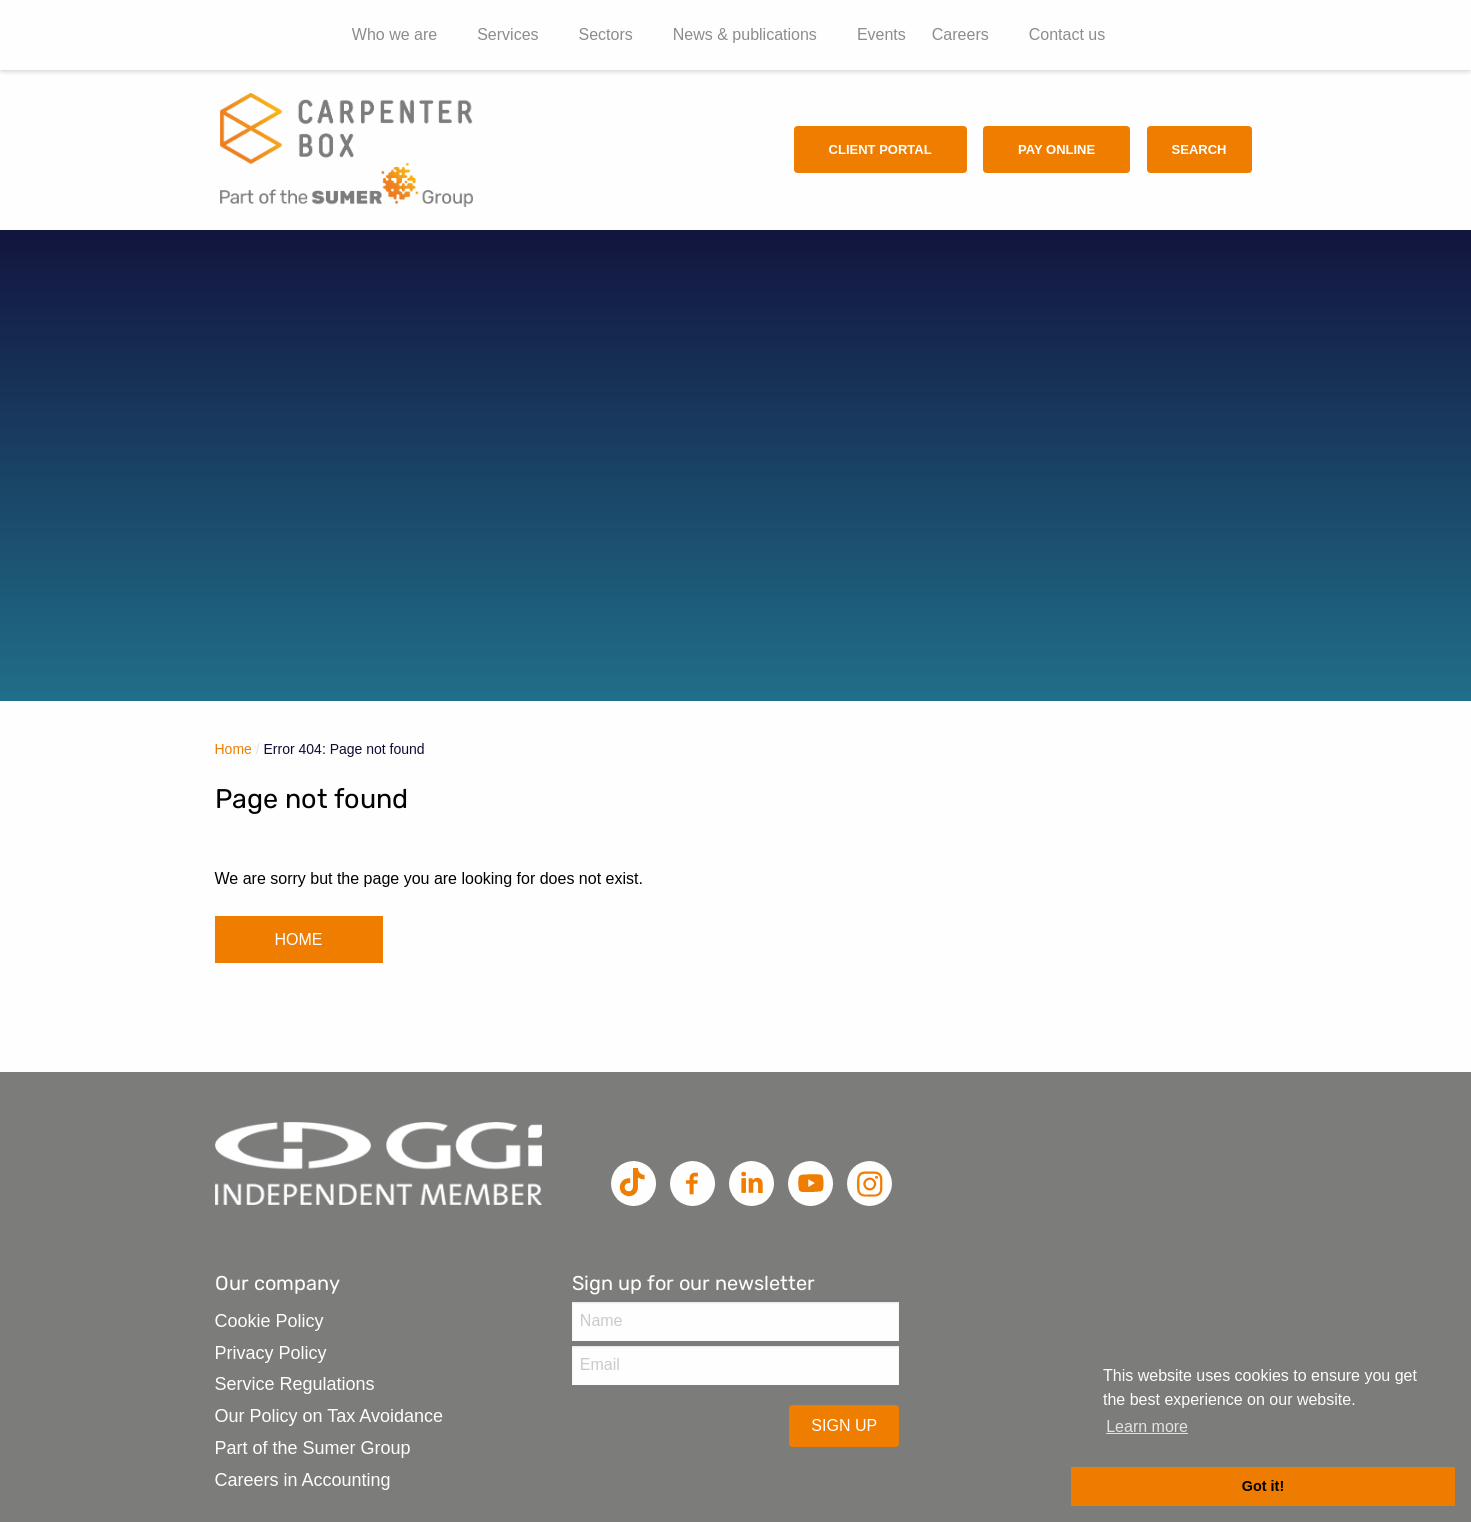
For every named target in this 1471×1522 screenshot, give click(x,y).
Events (881, 34)
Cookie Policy (269, 1321)
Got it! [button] (1263, 1486)
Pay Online (1056, 149)
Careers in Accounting (303, 1480)
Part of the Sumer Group (313, 1448)
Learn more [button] (1147, 1426)
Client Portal (880, 149)
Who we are (394, 34)
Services (507, 34)
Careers (960, 34)
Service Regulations (295, 1384)
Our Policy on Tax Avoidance (329, 1416)
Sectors (606, 34)
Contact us (1067, 34)
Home (233, 749)
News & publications (745, 34)
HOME (299, 939)
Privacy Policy (271, 1353)
